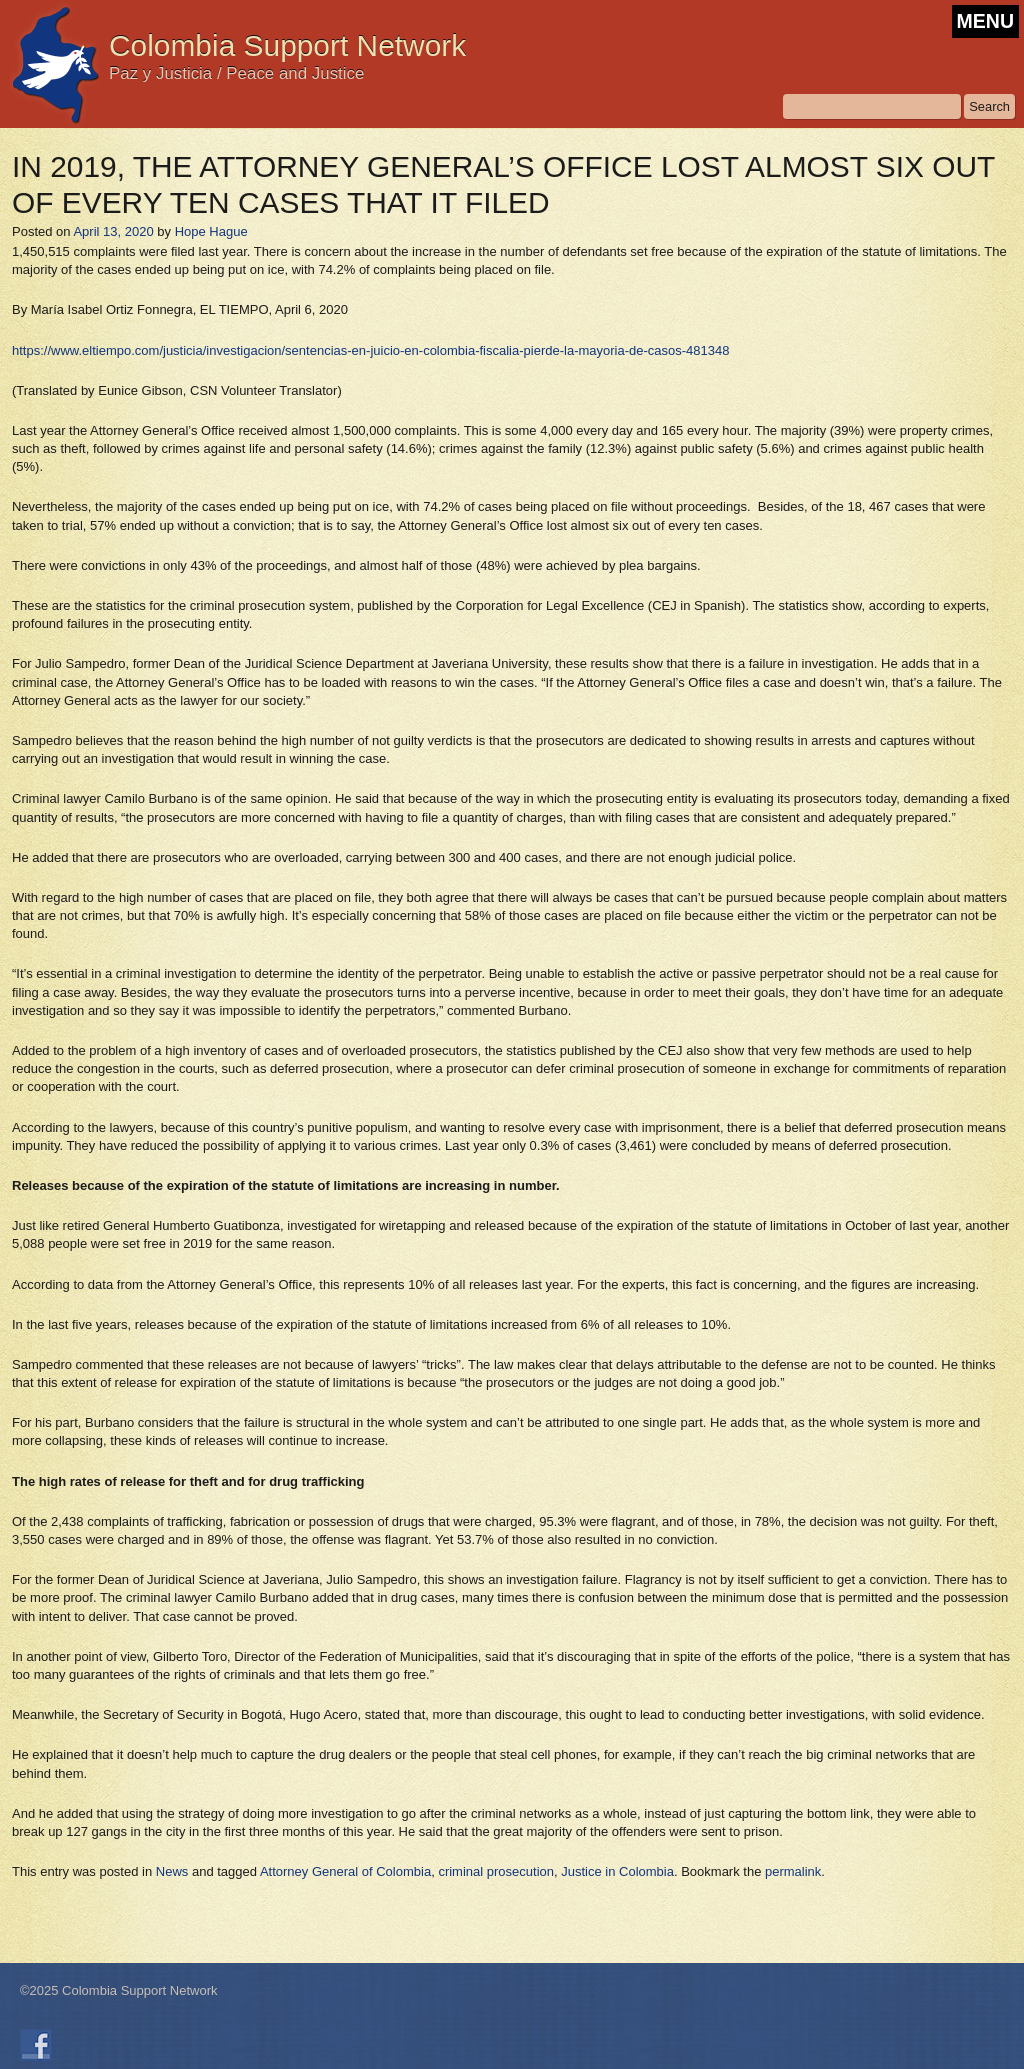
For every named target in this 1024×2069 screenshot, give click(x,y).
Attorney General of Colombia (345, 1871)
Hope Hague (211, 231)
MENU (985, 21)
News (172, 1871)
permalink (793, 1871)
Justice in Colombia (617, 1871)
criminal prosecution (496, 1871)
